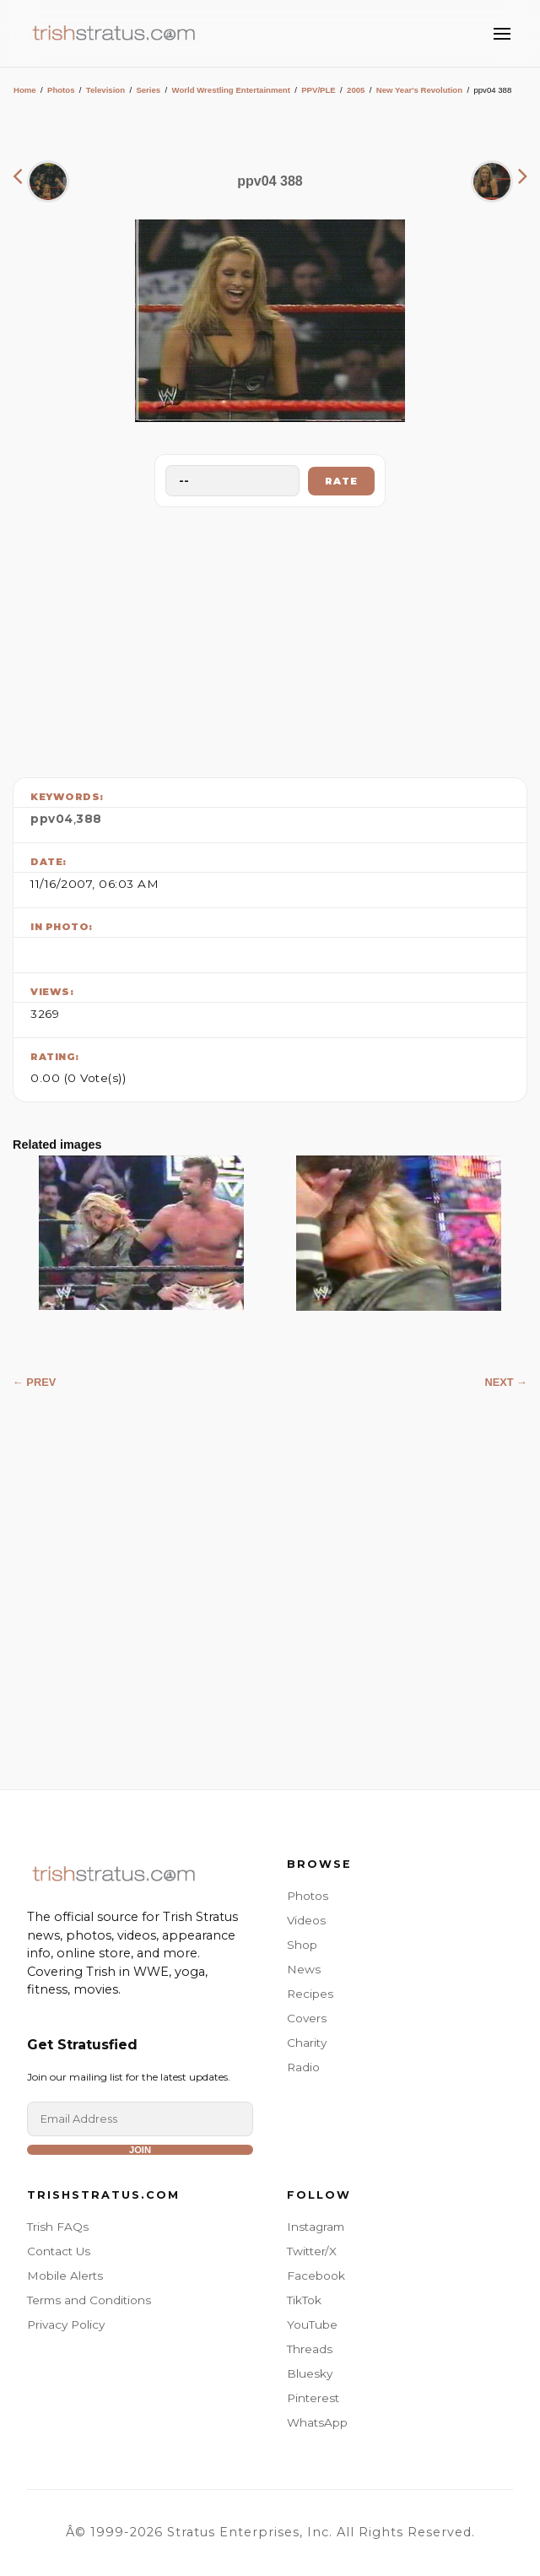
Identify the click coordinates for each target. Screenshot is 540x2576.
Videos (306, 1920)
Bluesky (309, 2373)
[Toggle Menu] (502, 33)
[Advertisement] (270, 638)
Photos (61, 90)
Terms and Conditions (89, 2300)
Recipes (310, 1993)
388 (89, 818)
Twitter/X (312, 2251)
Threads (309, 2349)
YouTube (312, 2324)
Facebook (316, 2275)
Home (25, 90)
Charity (307, 2042)
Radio (303, 2067)
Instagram (315, 2226)
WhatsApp (317, 2422)
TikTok (304, 2300)
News (304, 1969)
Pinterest (313, 2398)
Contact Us (58, 2251)
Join (140, 2150)
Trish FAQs (58, 2226)
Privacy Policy (66, 2324)
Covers (307, 2018)
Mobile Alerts (65, 2275)
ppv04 (51, 818)
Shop (302, 1944)
